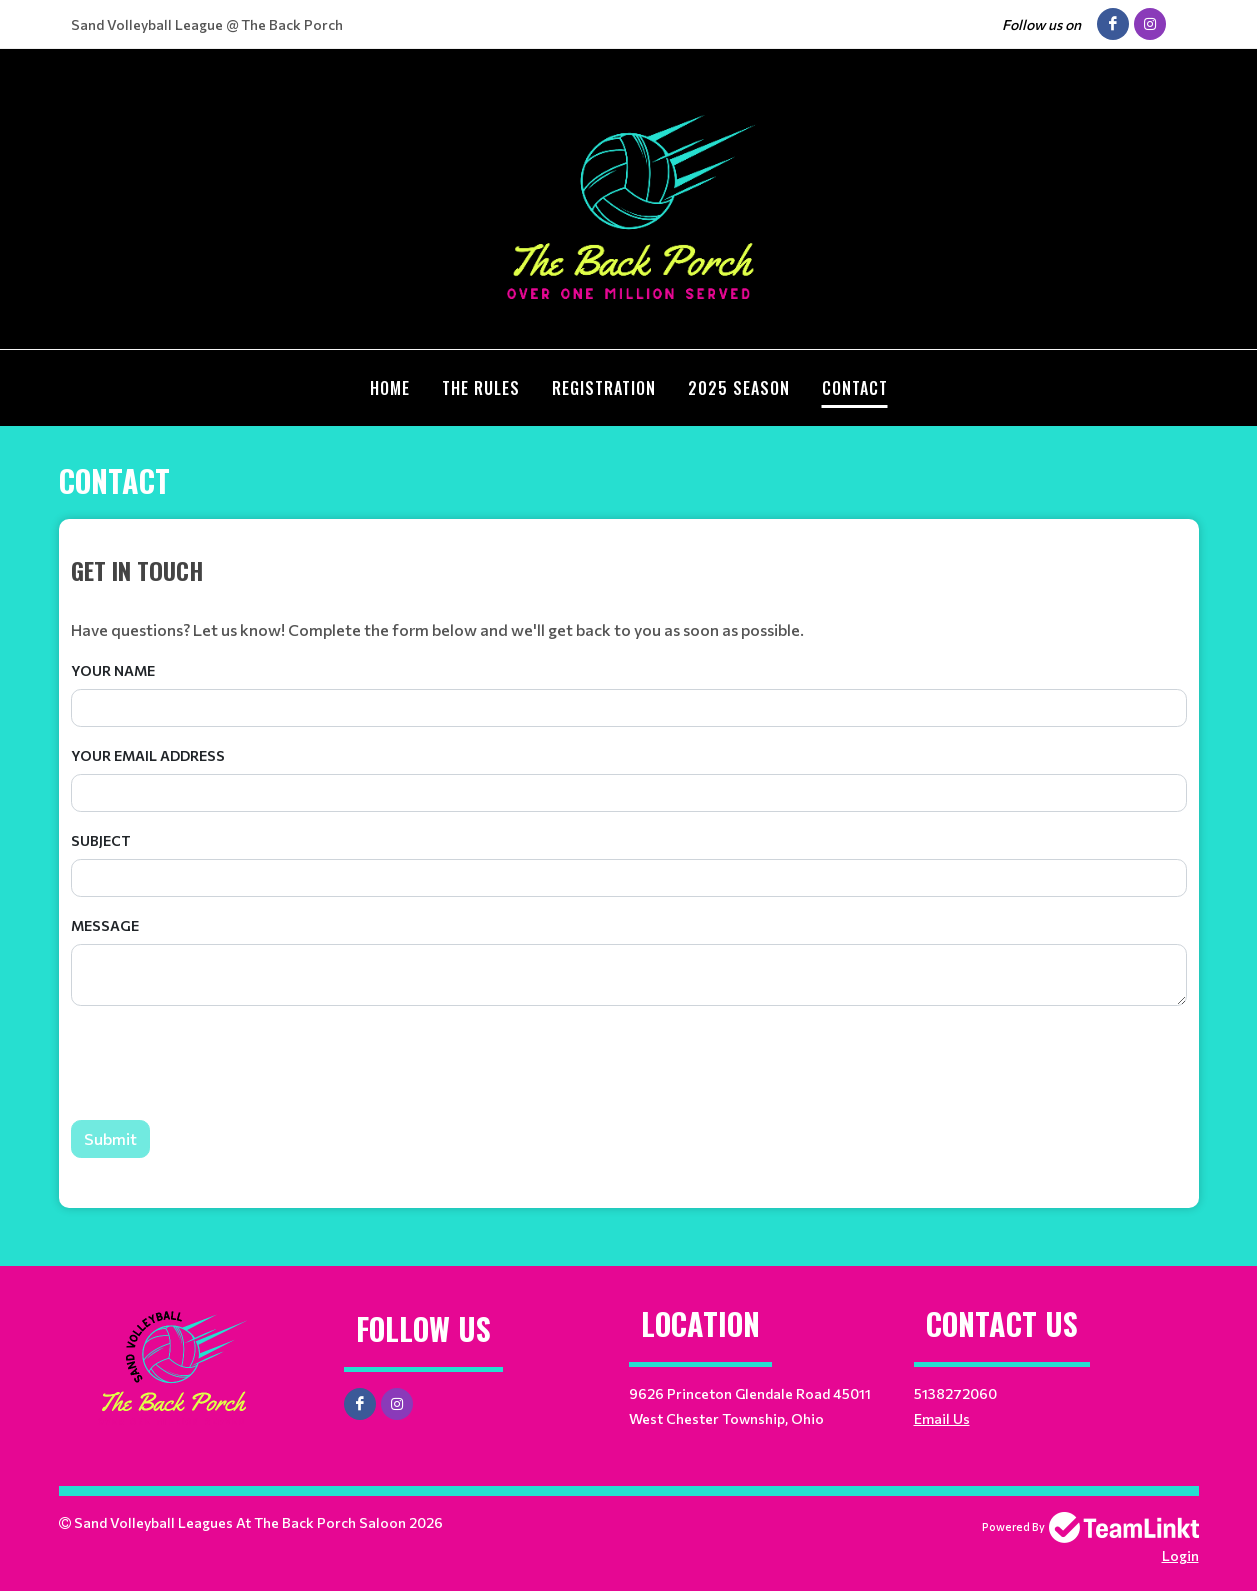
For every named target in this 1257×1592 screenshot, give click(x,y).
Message (105, 925)
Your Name (113, 670)
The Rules (481, 388)
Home (390, 388)
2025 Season (739, 388)
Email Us (942, 1418)
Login (1180, 1555)
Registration (604, 388)
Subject (101, 840)
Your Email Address (148, 755)
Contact (855, 388)
